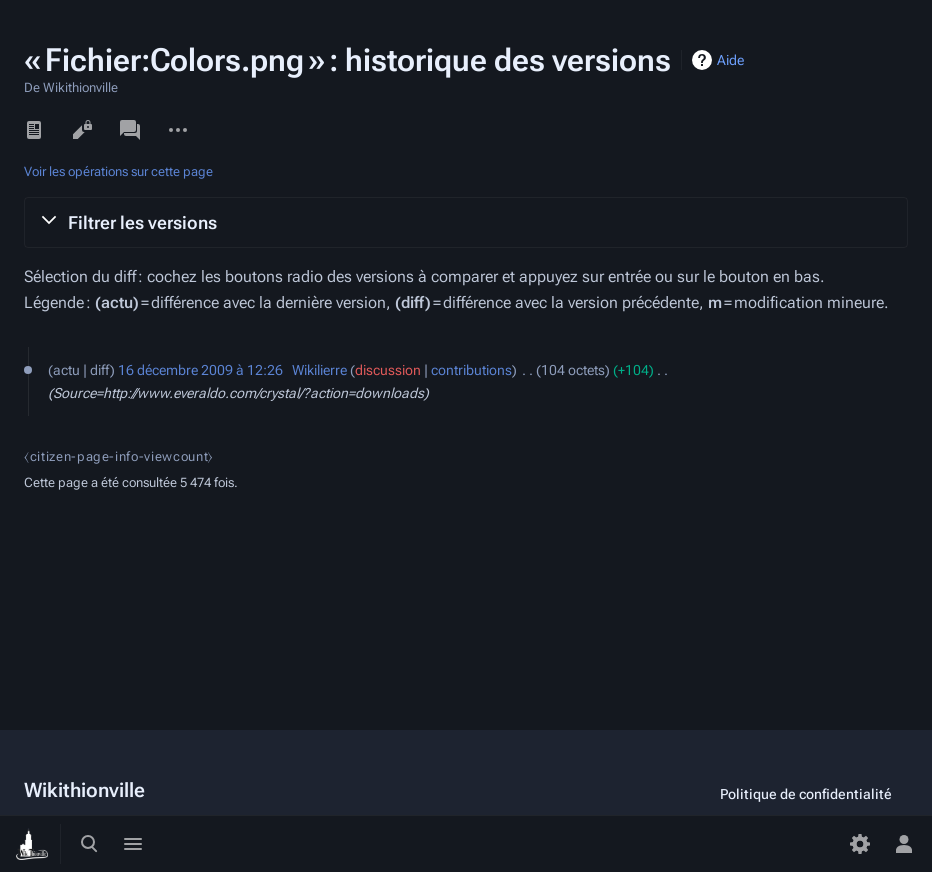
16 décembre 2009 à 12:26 (200, 370)
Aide (730, 60)
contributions (471, 370)
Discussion (130, 130)
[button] (466, 222)
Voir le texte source (82, 130)
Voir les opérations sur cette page (118, 171)
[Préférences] (860, 844)
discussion (388, 370)
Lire (34, 130)
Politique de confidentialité (806, 794)
